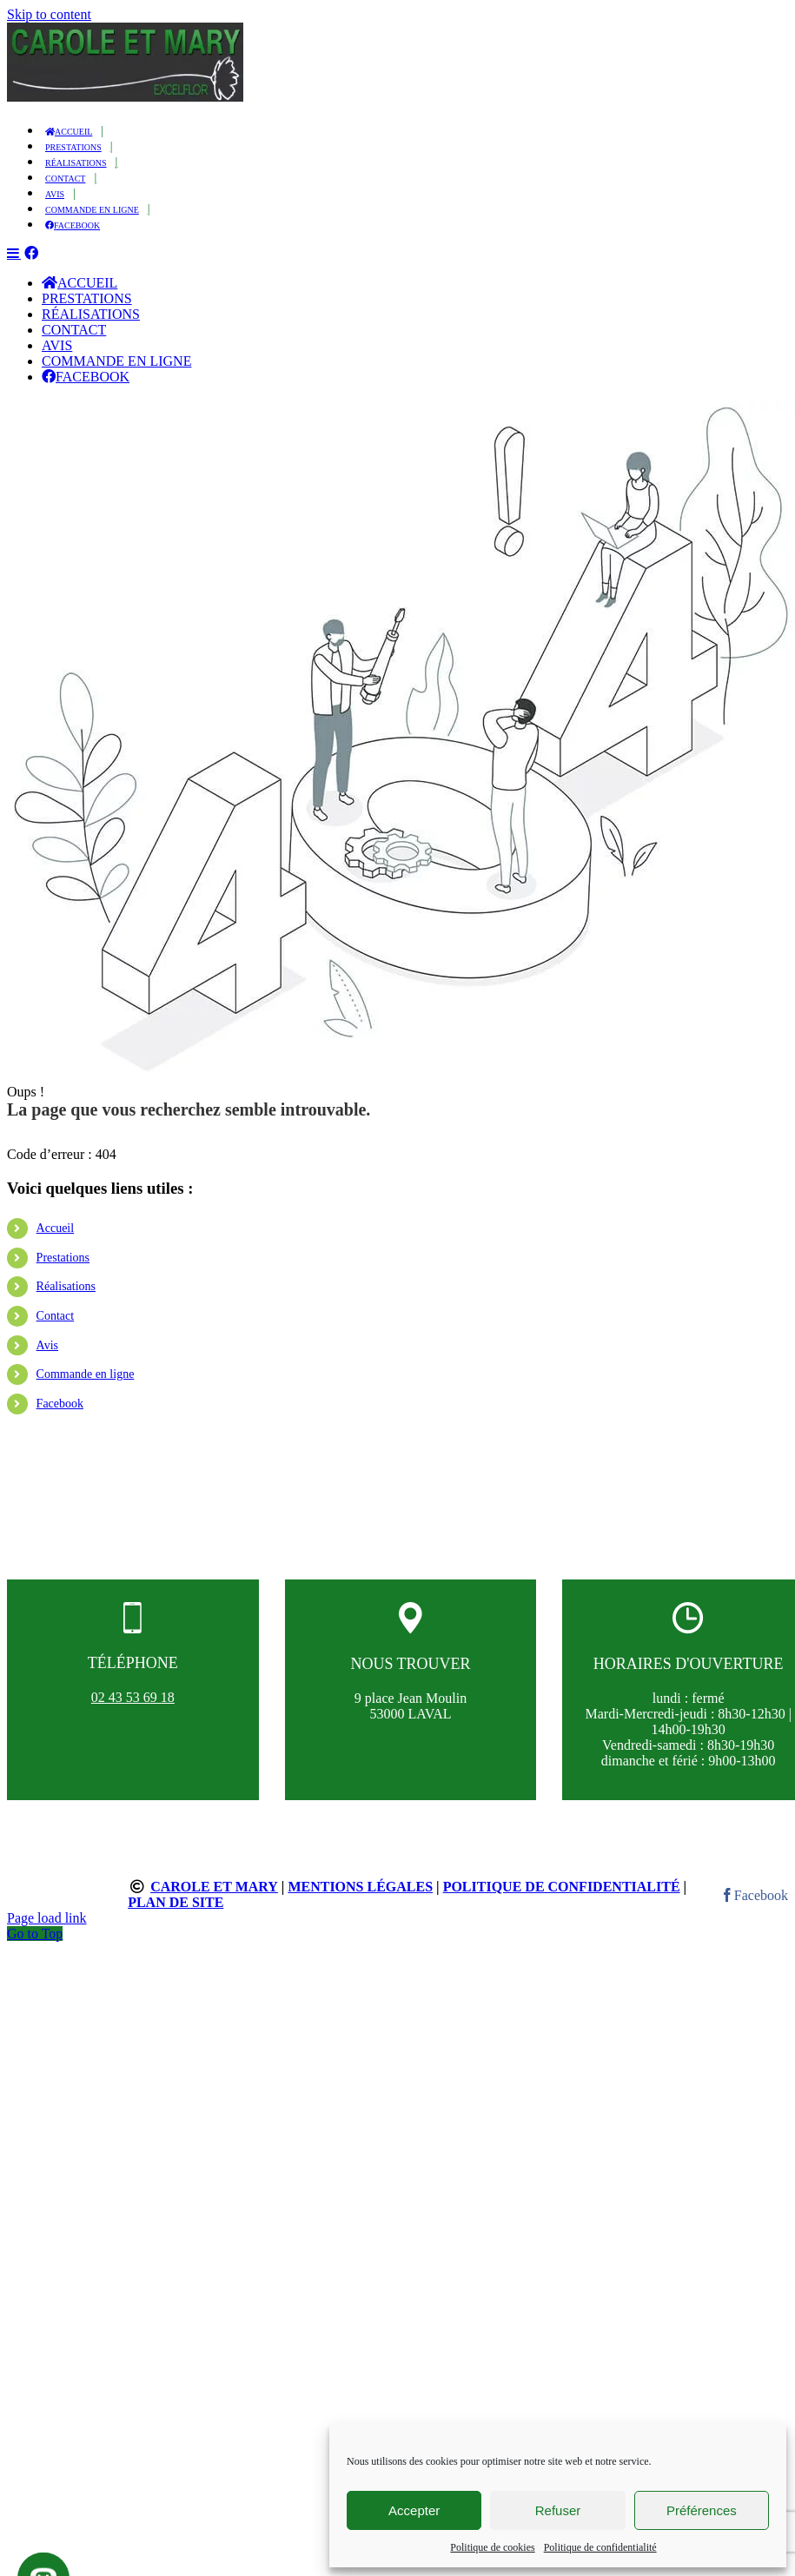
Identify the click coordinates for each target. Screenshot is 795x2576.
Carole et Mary (214, 1898)
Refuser (558, 2510)
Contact (55, 1327)
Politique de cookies (492, 2547)
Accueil (55, 1239)
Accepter (414, 2510)
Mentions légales (360, 1898)
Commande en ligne (85, 1385)
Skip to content (49, 14)
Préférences (701, 2510)
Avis (47, 1356)
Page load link (47, 1929)
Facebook (59, 1414)
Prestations (62, 1268)
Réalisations (66, 1297)
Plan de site (175, 1913)
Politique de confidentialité (600, 2547)
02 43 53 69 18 (133, 1708)
